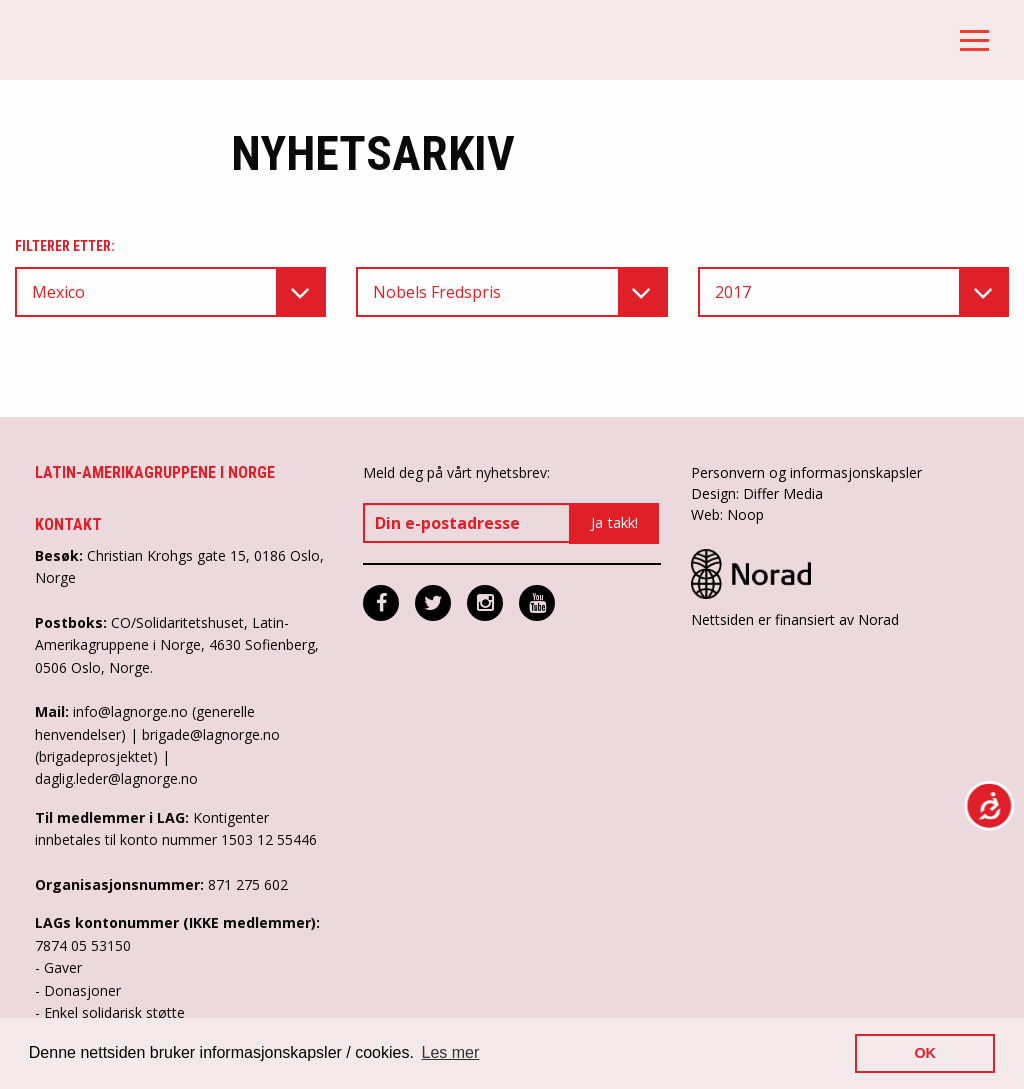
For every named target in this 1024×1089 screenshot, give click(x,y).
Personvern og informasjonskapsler (806, 472)
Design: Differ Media (757, 493)
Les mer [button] (451, 1052)
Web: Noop (727, 514)
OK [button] (925, 1053)
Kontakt (68, 524)
